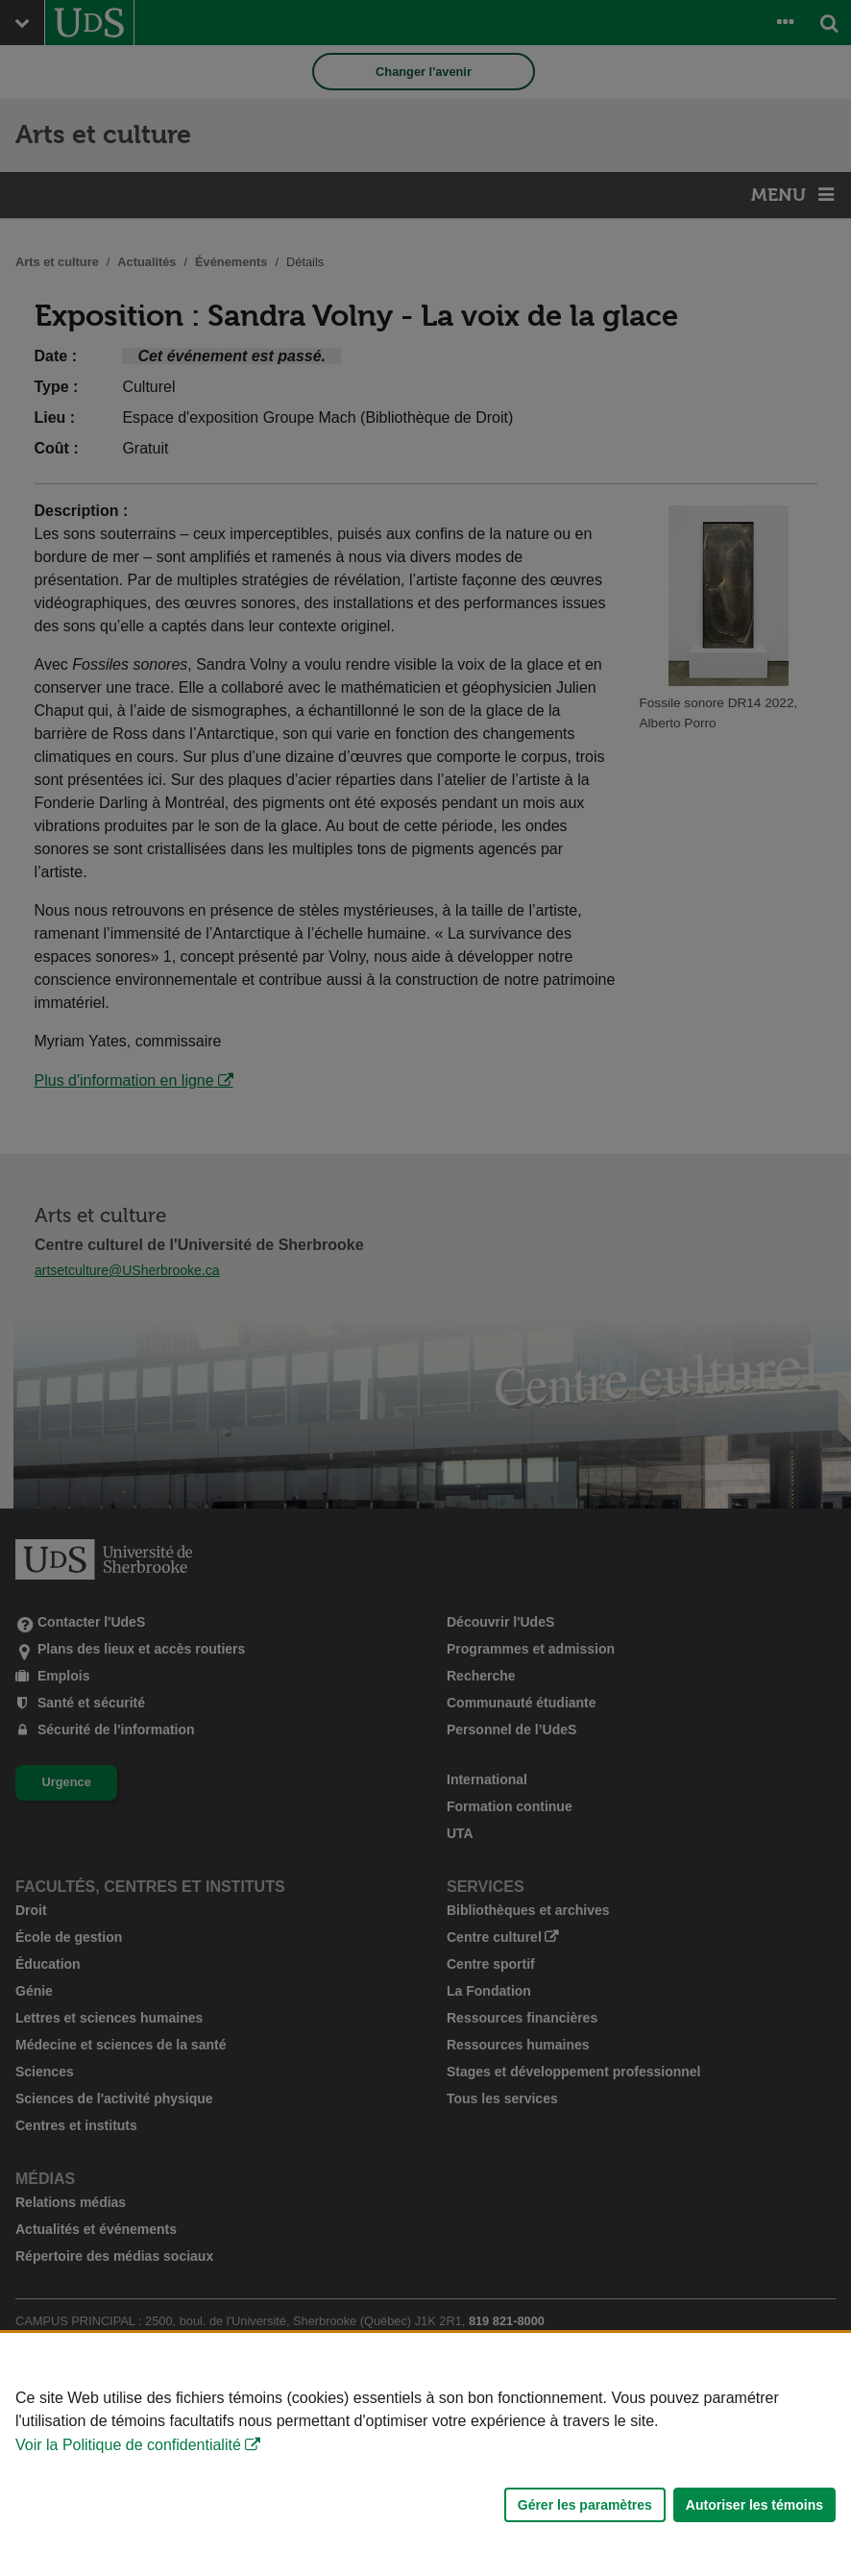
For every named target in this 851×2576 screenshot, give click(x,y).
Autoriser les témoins (754, 2505)
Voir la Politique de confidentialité (128, 2445)
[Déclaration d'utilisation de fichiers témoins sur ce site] (425, 2454)
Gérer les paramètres (585, 2505)
